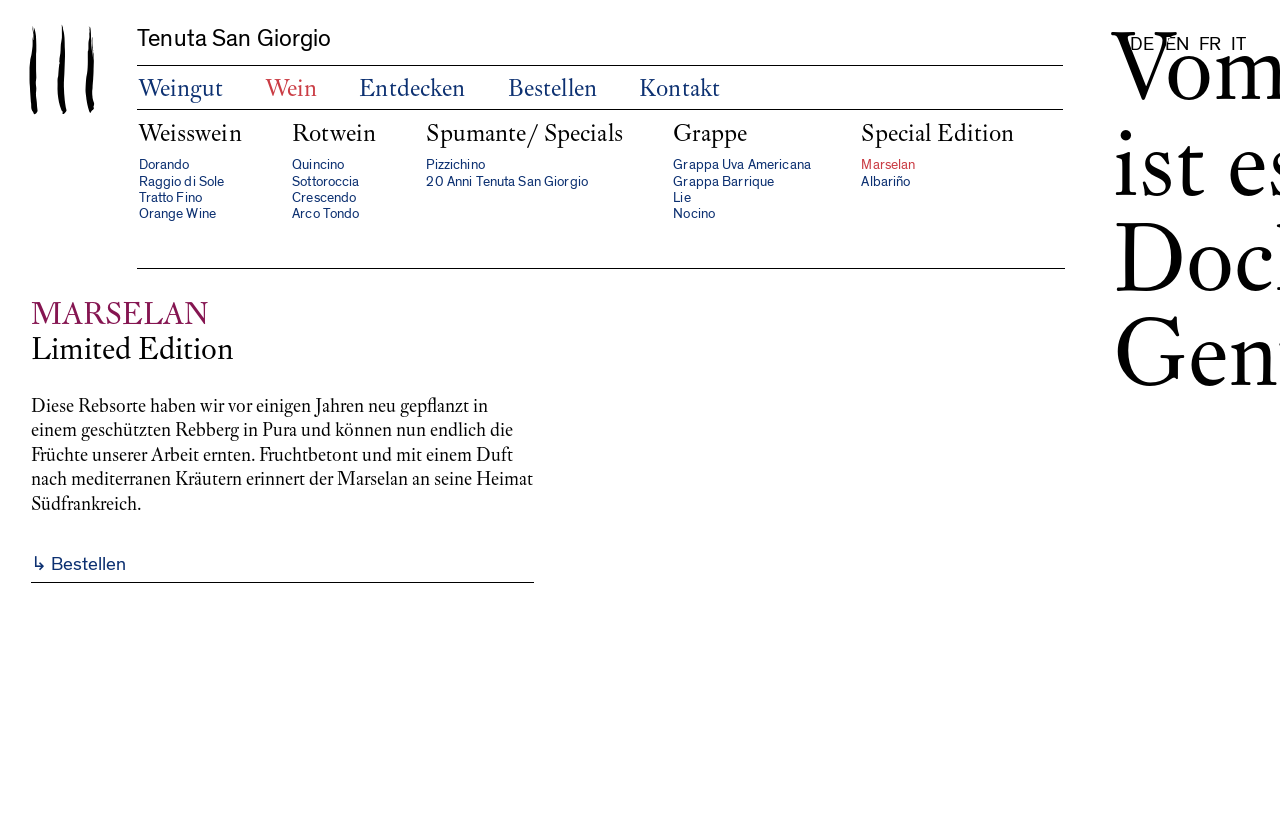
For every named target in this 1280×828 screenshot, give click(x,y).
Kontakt (679, 88)
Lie (681, 198)
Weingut (181, 88)
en (1177, 44)
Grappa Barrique (723, 182)
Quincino (318, 165)
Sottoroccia (326, 182)
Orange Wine (178, 214)
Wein (292, 88)
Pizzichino (455, 165)
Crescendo (324, 198)
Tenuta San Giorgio (234, 39)
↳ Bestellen (78, 564)
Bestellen (552, 88)
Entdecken (412, 88)
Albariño (885, 182)
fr (1210, 44)
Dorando (164, 165)
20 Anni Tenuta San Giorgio (507, 182)
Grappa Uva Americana (742, 165)
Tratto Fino (171, 198)
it (1238, 44)
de (1142, 44)
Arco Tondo (325, 214)
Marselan (888, 165)
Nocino (694, 214)
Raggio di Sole (182, 182)
